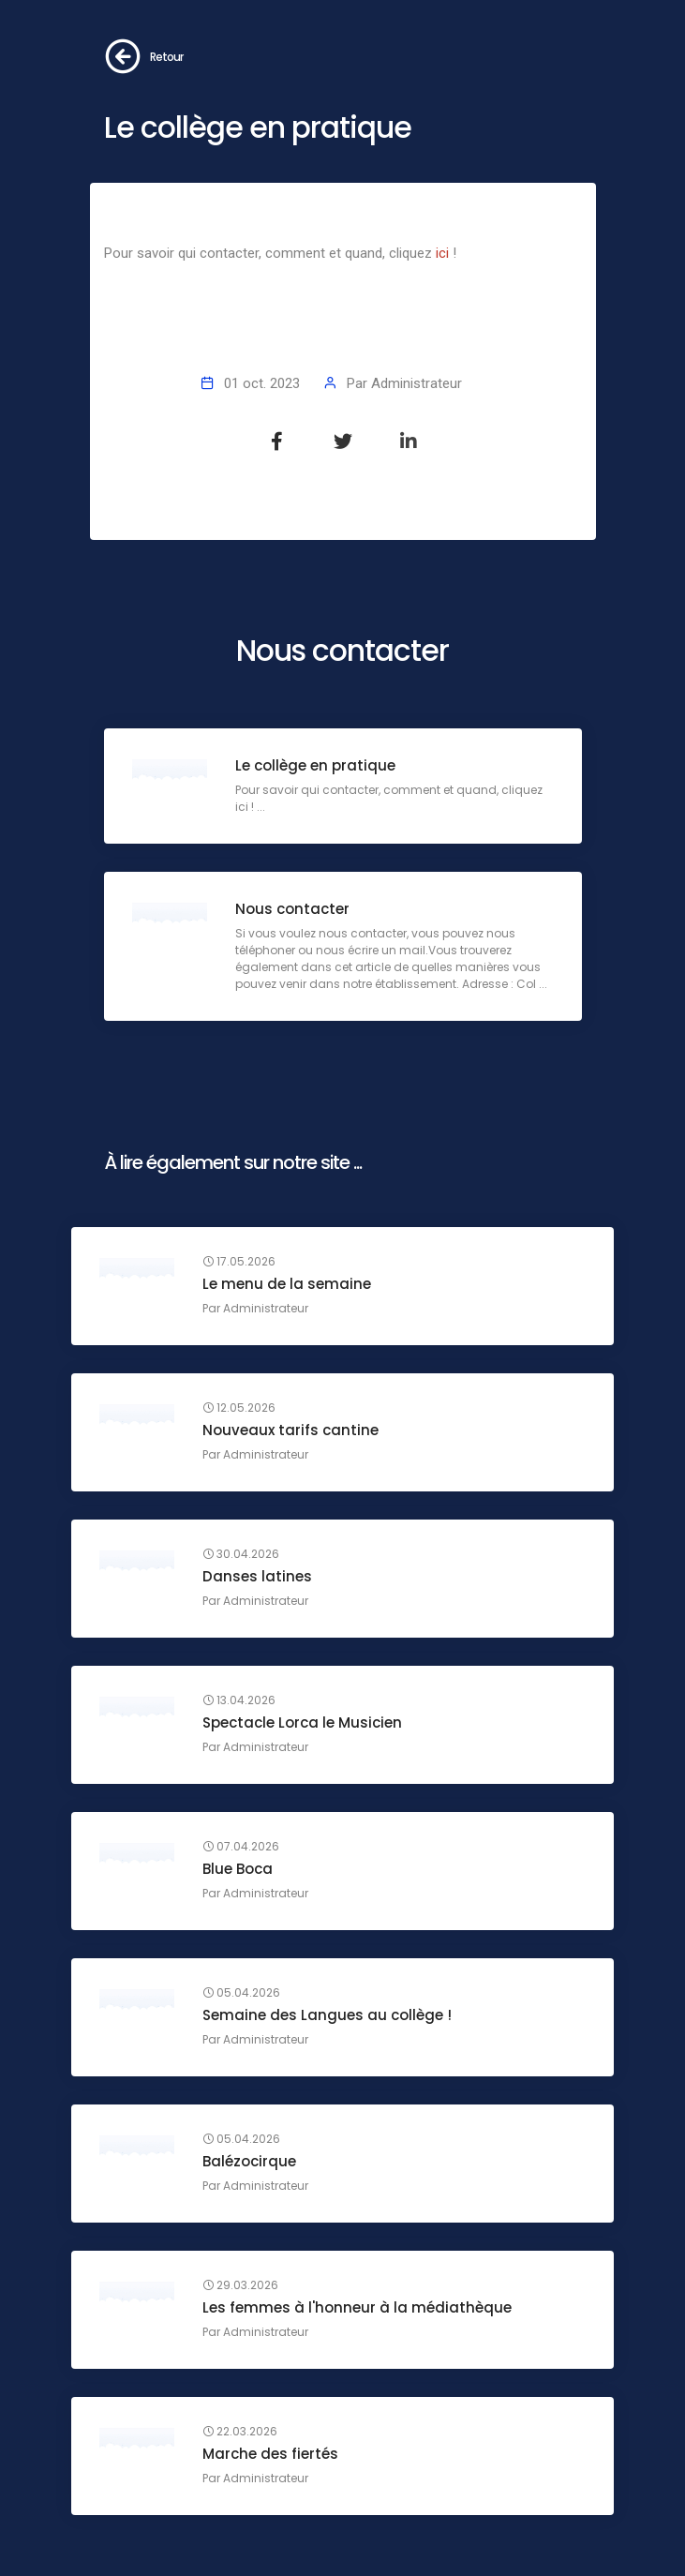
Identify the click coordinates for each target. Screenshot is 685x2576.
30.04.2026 (240, 1554)
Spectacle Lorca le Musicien (302, 1722)
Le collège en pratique (315, 765)
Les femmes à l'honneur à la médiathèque (357, 2307)
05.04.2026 (241, 1992)
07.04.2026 (240, 1846)
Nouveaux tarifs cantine (290, 1430)
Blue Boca (237, 1869)
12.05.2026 (238, 1407)
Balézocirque (249, 2161)
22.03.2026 (239, 2431)
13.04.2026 (238, 1700)
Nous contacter (292, 909)
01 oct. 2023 (262, 383)
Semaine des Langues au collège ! (327, 2015)
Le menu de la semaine (286, 1284)
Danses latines (257, 1576)
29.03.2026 (240, 2285)
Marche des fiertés (270, 2454)
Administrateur (416, 383)
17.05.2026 (238, 1261)
